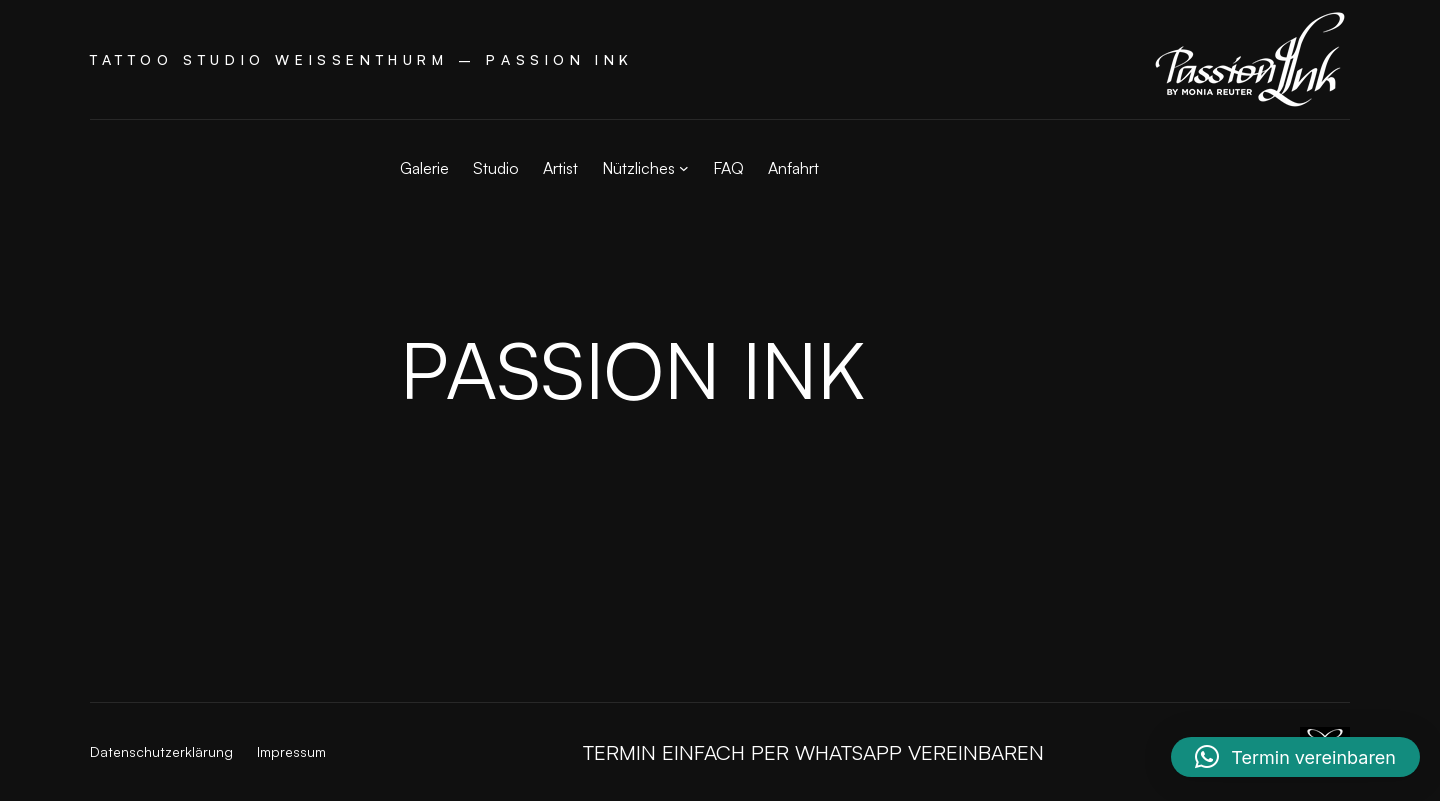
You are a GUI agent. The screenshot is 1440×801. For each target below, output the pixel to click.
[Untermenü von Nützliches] (684, 168)
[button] (1295, 757)
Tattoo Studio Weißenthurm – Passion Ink (362, 59)
